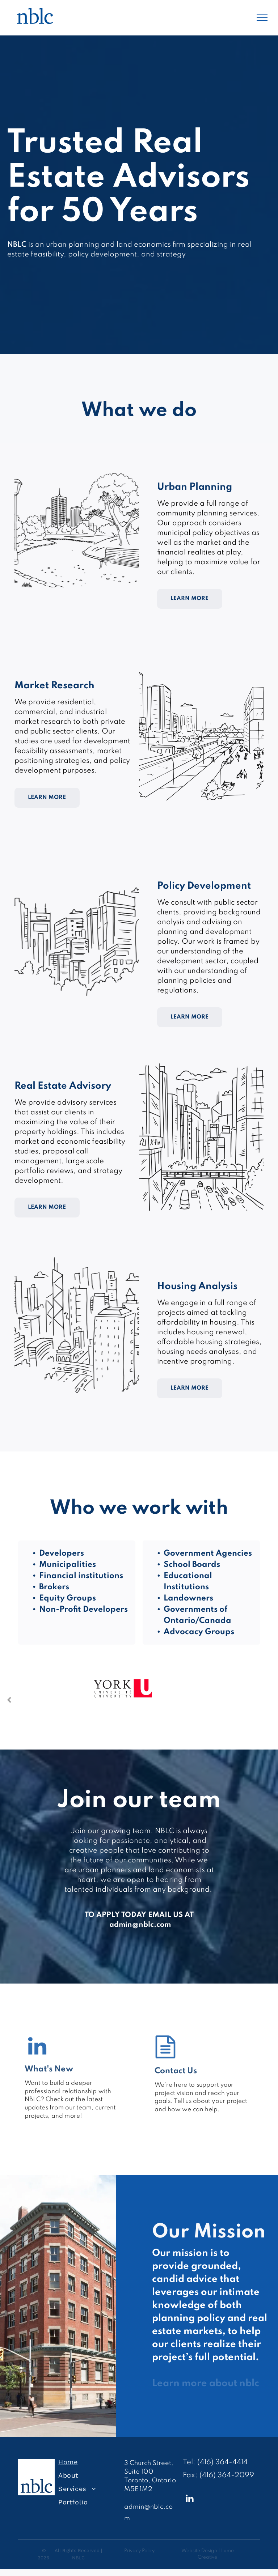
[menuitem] (87, 2462)
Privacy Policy (139, 2551)
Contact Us (176, 2071)
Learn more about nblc (205, 2383)
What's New (49, 2069)
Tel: (189, 2462)
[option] (123, 1700)
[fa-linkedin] (37, 2055)
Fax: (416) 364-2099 (218, 2475)
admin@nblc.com (140, 1925)
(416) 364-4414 (222, 2462)
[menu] (262, 17)
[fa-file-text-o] (165, 2056)
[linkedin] (190, 2499)
